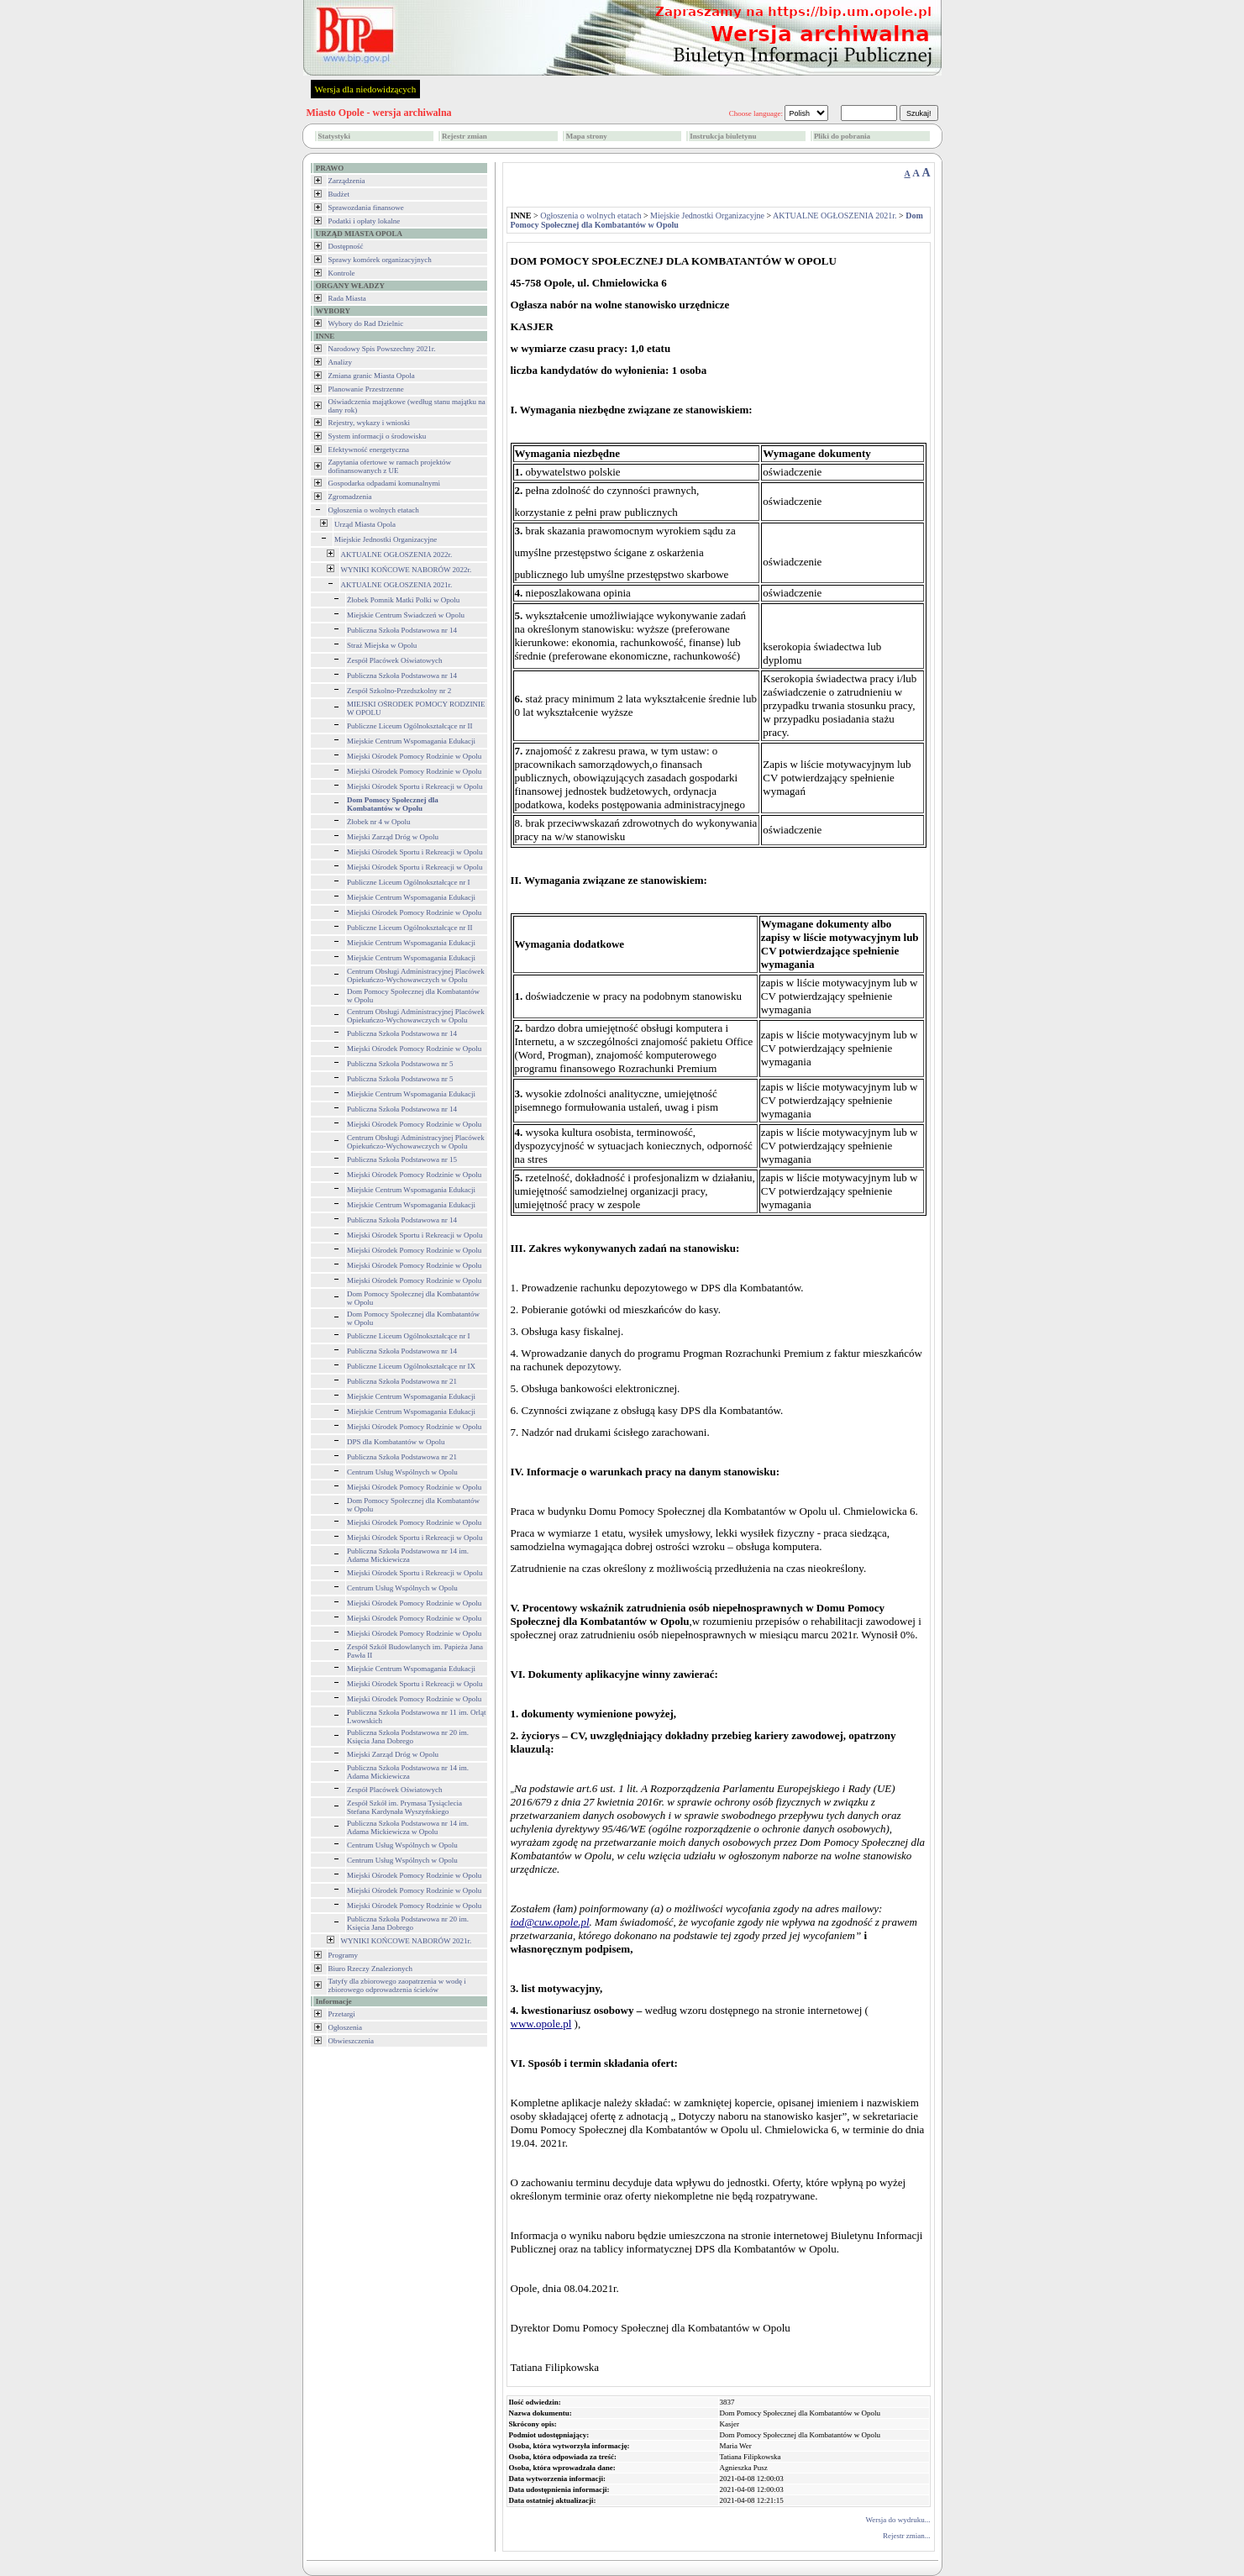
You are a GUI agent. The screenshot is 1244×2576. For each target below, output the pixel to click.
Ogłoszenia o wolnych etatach (373, 510)
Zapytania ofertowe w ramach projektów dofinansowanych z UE (389, 466)
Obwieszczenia (351, 2041)
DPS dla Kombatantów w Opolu (396, 1442)
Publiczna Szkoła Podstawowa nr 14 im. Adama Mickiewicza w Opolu (408, 1827)
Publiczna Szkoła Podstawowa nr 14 (402, 630)
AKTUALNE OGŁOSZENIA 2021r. (397, 585)
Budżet (339, 194)
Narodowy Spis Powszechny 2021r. (382, 348)
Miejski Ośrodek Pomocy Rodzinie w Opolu (414, 756)
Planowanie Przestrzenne (366, 389)
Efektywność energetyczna (369, 449)
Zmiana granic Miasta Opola (371, 375)
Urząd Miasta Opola (365, 524)
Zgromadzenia (350, 496)
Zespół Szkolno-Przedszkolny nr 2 (399, 690)
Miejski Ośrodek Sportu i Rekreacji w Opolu (414, 786)
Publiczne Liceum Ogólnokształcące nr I (408, 882)
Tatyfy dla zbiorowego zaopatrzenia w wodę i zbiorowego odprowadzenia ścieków (397, 1985)
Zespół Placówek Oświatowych (394, 660)
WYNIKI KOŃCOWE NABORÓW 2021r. (406, 1941)
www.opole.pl (541, 2023)
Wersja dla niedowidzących (366, 89)
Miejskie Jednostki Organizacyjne (385, 539)
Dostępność (346, 246)
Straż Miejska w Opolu (382, 645)
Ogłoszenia (345, 2027)
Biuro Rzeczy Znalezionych (370, 1968)
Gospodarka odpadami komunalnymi (384, 483)
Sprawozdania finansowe (366, 207)
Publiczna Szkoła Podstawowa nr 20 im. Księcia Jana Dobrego (408, 1736)
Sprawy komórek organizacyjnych (380, 259)
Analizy (340, 362)
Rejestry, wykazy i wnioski (369, 422)
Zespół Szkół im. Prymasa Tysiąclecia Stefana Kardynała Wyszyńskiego (404, 1807)
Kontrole (341, 273)
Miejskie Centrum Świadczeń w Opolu (406, 615)
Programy (343, 1955)
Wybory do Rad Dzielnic (366, 323)
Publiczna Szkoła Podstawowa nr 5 (400, 1063)
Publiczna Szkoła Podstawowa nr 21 (402, 1381)
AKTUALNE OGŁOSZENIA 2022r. (397, 554)
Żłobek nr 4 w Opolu (379, 821)
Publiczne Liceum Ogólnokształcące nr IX (411, 1366)
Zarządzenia (346, 180)
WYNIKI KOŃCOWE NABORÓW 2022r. (406, 569)
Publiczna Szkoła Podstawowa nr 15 (402, 1159)
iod (518, 1922)
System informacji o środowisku (377, 436)
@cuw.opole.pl (556, 1922)
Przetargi (341, 2014)
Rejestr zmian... (906, 2535)
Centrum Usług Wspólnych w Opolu (402, 1472)
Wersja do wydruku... (897, 2520)
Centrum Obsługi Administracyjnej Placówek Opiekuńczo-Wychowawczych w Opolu (416, 975)
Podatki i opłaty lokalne (364, 221)
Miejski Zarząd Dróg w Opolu (392, 837)
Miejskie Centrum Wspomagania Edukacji (411, 741)
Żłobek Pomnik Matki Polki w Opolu (403, 600)
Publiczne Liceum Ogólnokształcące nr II (409, 726)
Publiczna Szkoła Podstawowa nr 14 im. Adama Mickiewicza (408, 1555)
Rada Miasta (347, 298)
